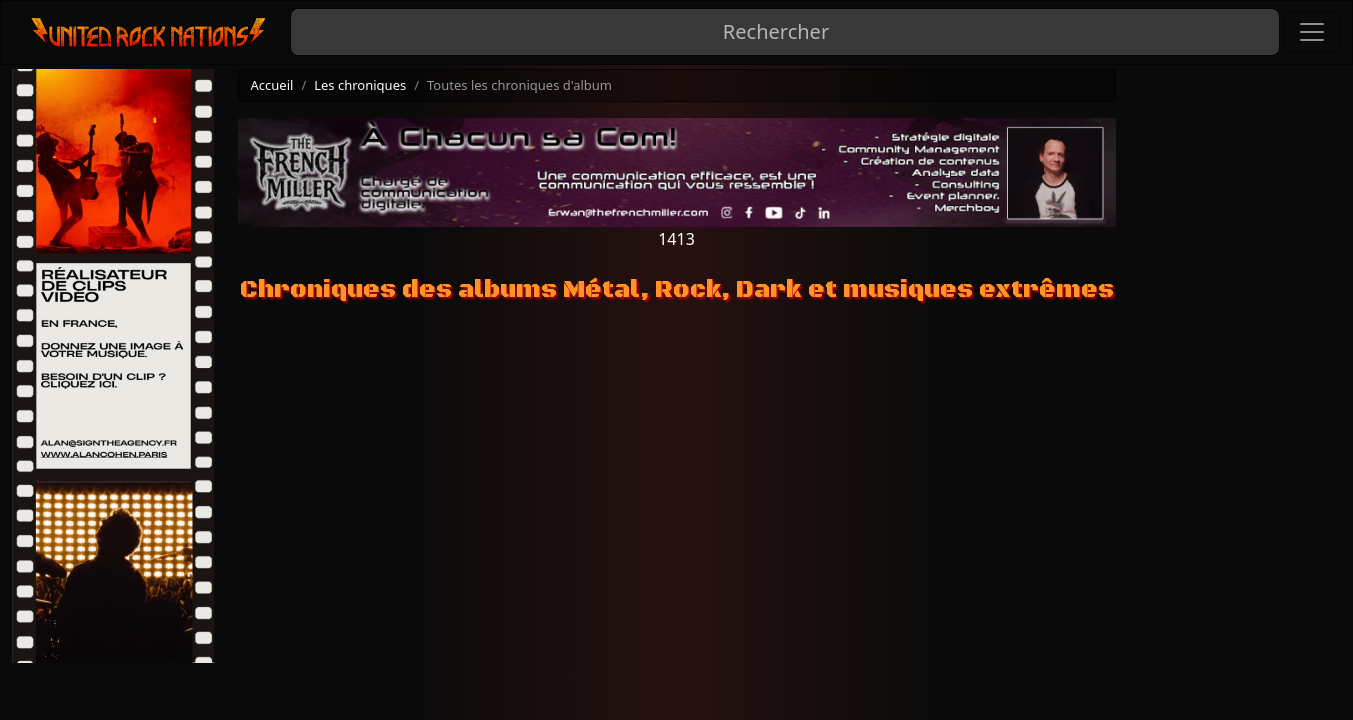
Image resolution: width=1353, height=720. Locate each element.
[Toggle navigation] (1312, 32)
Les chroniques (360, 85)
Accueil (272, 85)
